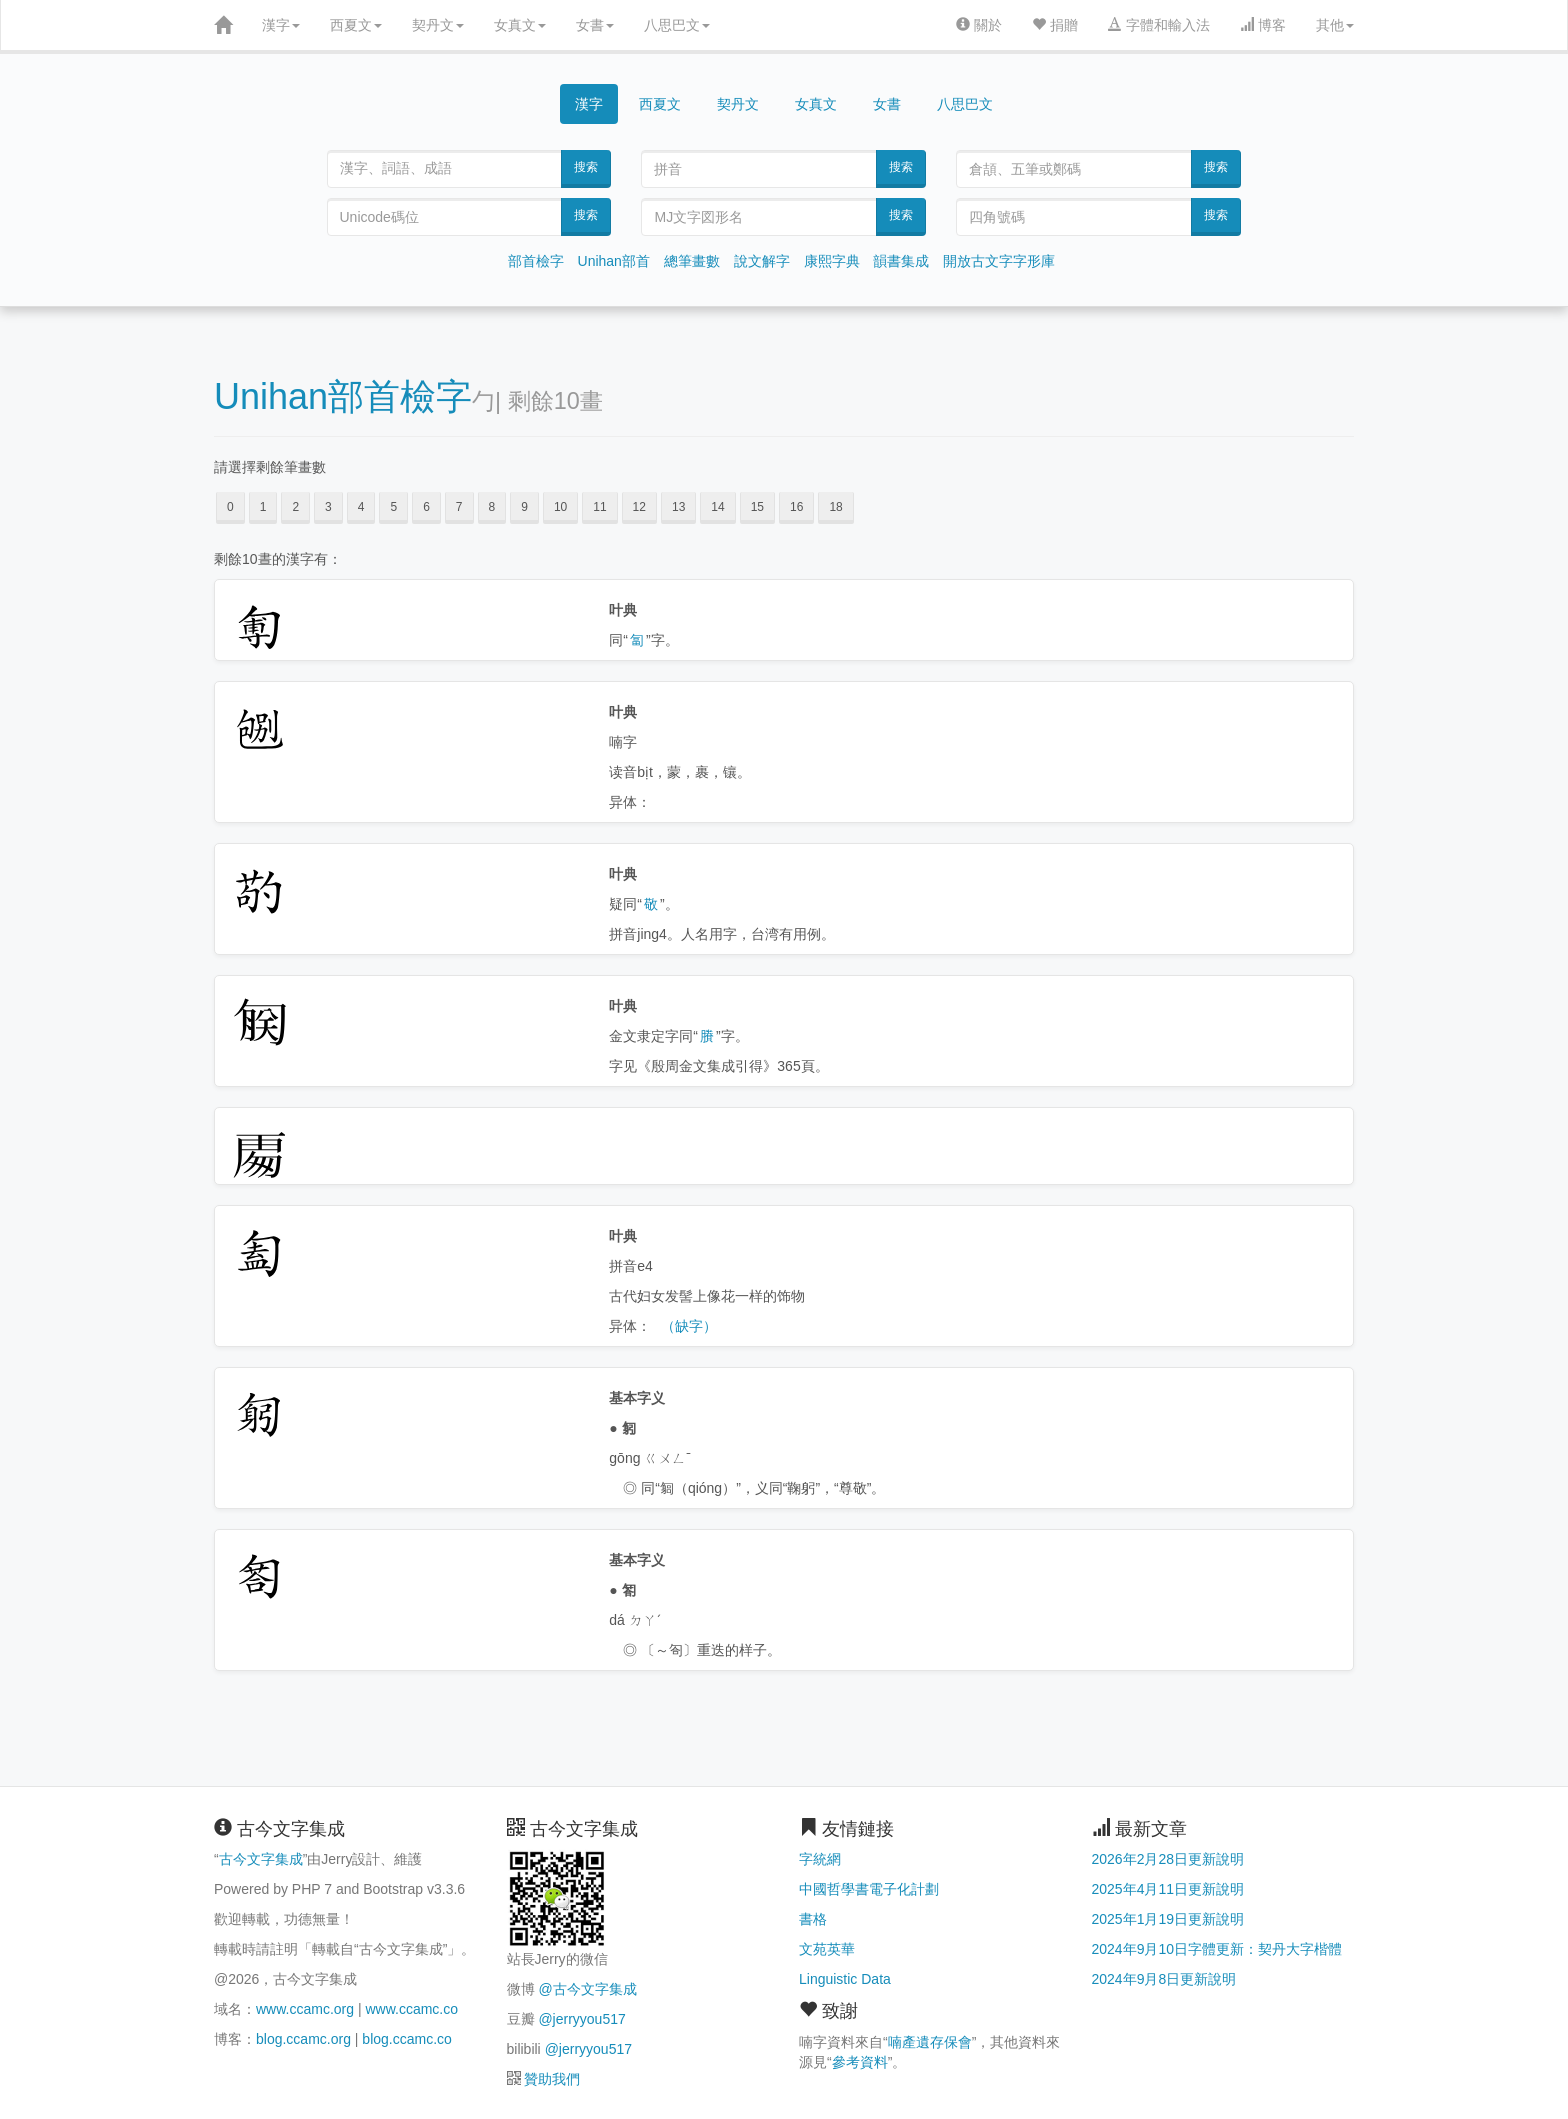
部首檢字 (536, 261)
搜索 (586, 167)
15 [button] (757, 507)
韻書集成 (901, 261)
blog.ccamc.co (406, 2039)
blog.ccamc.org (303, 2039)
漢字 (281, 25)
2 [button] (295, 507)
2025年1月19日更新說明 (1168, 1919)
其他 (1335, 25)
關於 (979, 25)
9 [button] (524, 507)
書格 (813, 1919)
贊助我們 (552, 2079)
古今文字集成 (261, 1859)
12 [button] (639, 507)
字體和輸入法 (1159, 25)
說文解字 (762, 261)
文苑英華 (827, 1949)
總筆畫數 (692, 261)
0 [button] (230, 507)
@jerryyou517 (581, 2019)
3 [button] (328, 507)
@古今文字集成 (587, 1989)
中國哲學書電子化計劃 (869, 1889)
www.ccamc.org (305, 2009)
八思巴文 (677, 25)
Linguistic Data (845, 1979)
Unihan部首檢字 (343, 396)
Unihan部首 (614, 261)
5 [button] (393, 507)
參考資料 (860, 2062)
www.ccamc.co (411, 2009)
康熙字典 (832, 261)
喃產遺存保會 (930, 2042)
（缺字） (689, 1326)
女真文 (520, 25)
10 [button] (560, 507)
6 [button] (426, 507)
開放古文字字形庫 (999, 261)
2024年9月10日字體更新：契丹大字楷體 (1217, 1949)
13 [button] (678, 507)
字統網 (820, 1859)
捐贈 (1055, 25)
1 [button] (263, 507)
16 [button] (796, 507)
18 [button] (835, 507)
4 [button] (361, 507)
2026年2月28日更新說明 (1168, 1859)
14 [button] (717, 507)
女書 (595, 25)
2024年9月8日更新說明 (1164, 1979)
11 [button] (599, 507)
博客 (1263, 25)
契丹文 (438, 25)
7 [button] (459, 507)
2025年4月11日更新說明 (1168, 1889)
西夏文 (356, 25)
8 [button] (492, 507)
